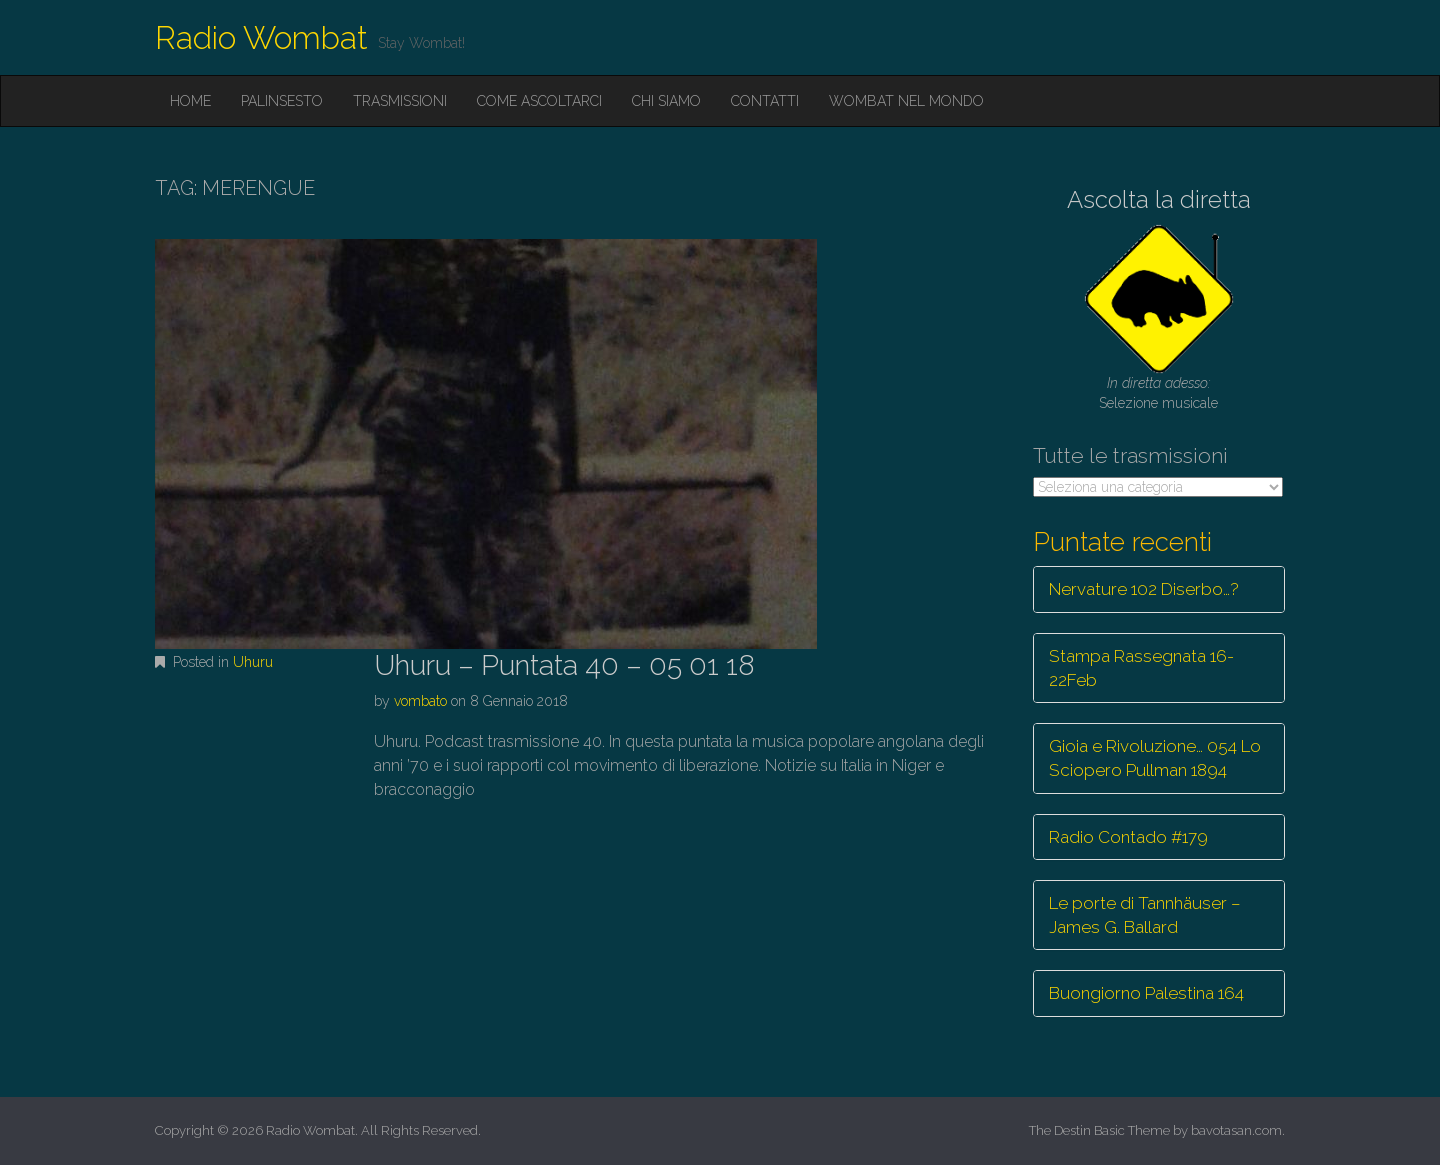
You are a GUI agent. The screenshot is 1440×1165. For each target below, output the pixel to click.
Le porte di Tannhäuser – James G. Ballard (1145, 915)
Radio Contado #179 (1128, 837)
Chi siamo (666, 101)
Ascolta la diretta (1159, 199)
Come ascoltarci (539, 101)
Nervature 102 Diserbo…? (1144, 589)
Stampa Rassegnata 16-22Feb (1141, 668)
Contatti (765, 101)
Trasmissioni (400, 101)
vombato (420, 701)
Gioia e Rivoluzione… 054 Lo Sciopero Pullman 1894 (1155, 758)
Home (190, 101)
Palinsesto (282, 101)
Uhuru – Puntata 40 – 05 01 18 (564, 665)
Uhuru (253, 662)
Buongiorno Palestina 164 (1146, 993)
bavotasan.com (1236, 1130)
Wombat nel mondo (906, 101)
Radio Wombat (261, 37)
